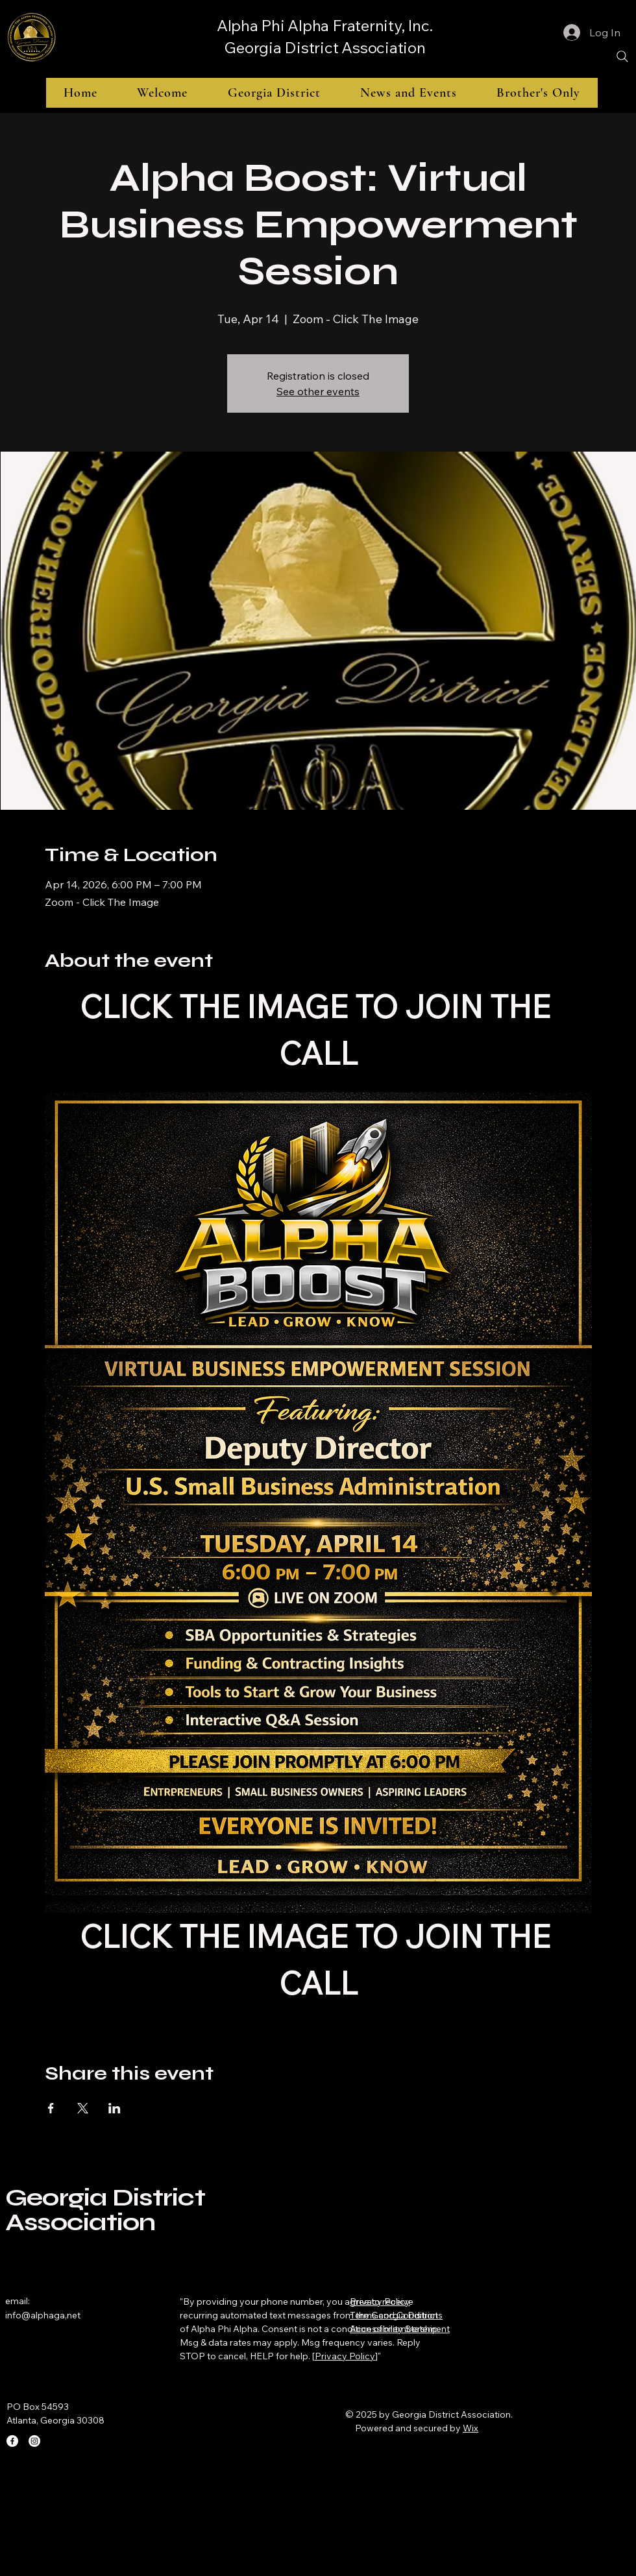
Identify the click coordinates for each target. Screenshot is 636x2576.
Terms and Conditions (396, 2315)
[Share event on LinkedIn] (114, 2108)
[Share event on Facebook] (51, 2108)
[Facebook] (12, 2441)
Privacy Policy (345, 2356)
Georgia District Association (324, 47)
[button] (273, 93)
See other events (318, 391)
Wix (470, 2428)
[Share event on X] (83, 2108)
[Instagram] (34, 2441)
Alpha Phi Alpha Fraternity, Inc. (325, 25)
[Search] (622, 56)
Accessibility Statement (400, 2329)
